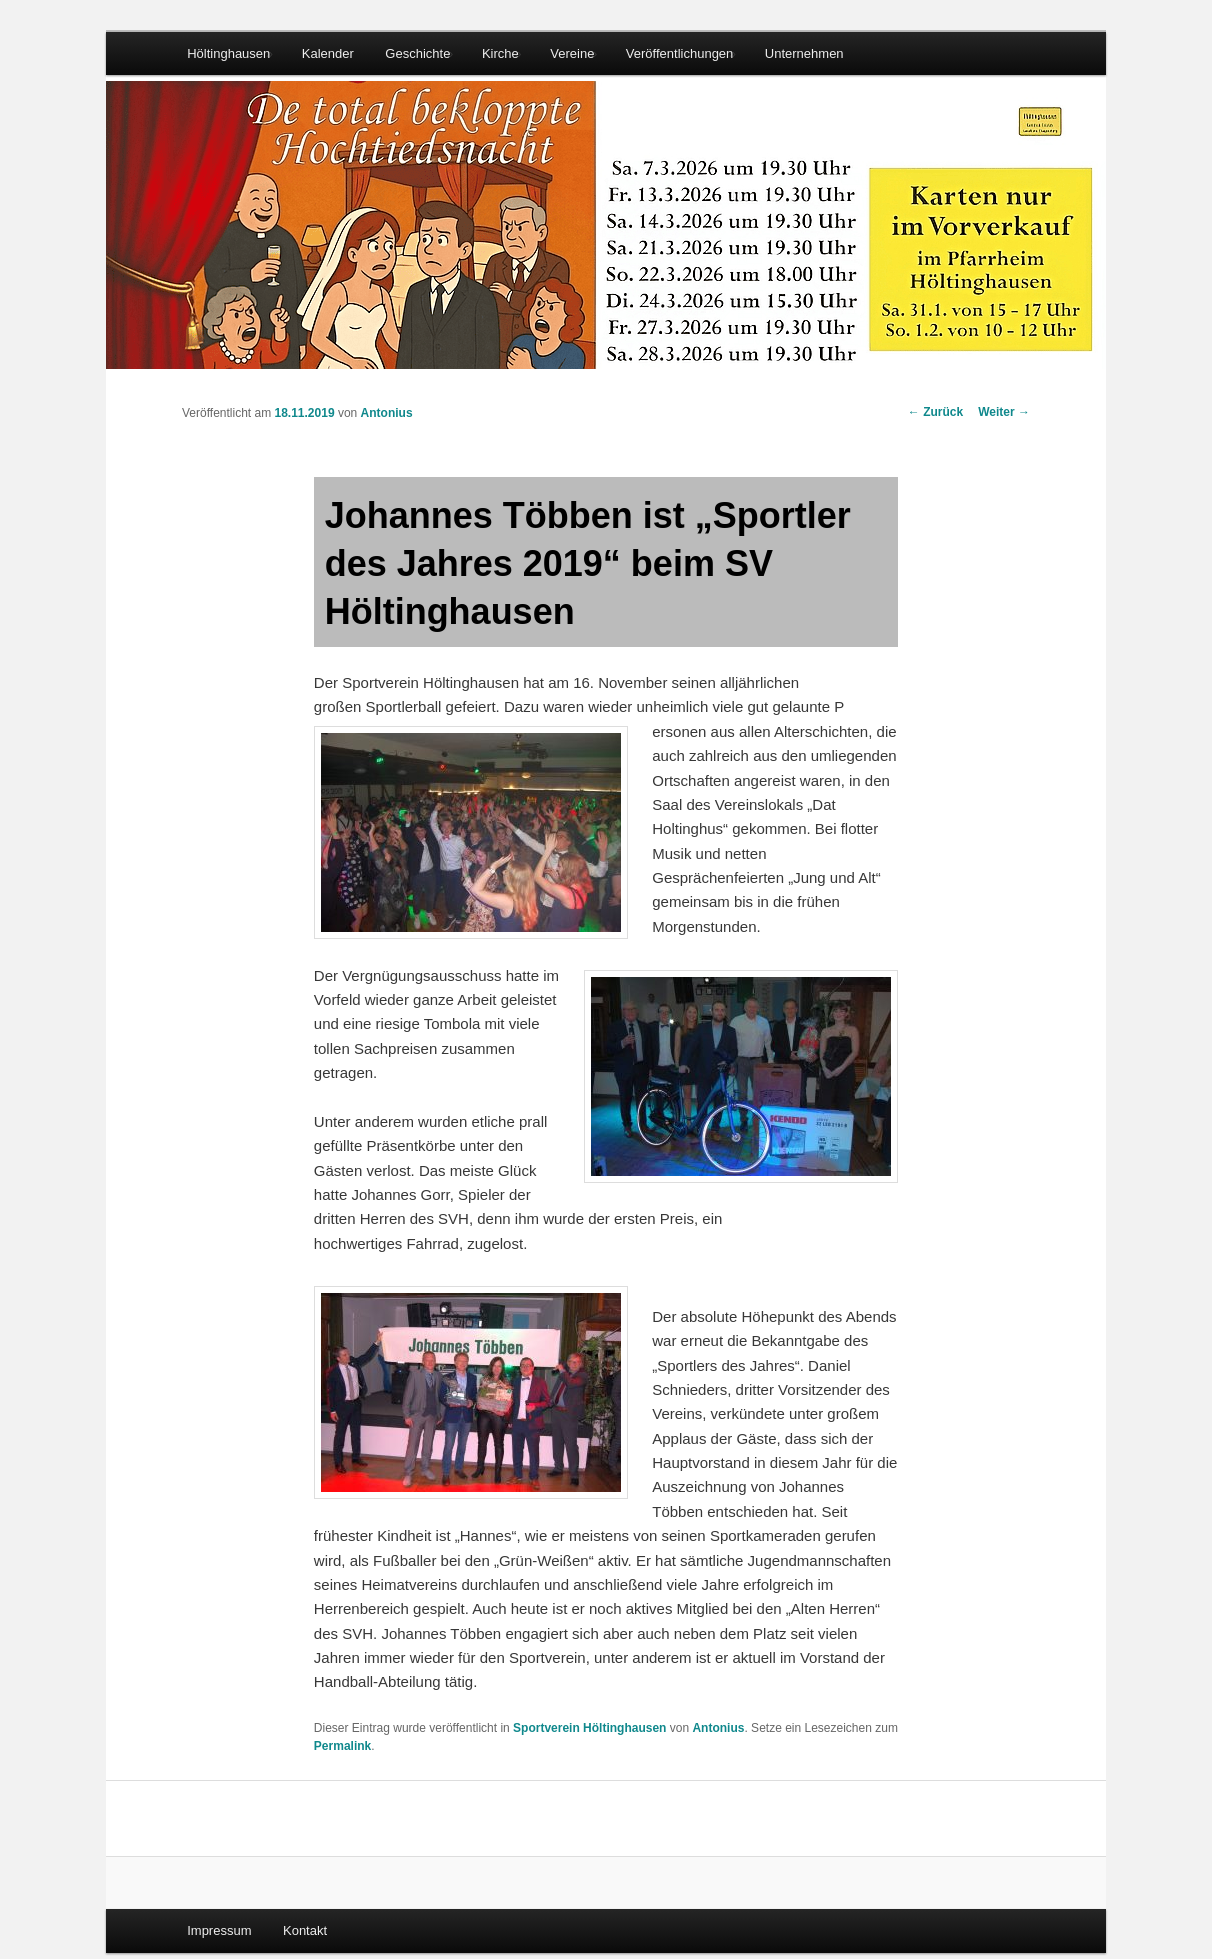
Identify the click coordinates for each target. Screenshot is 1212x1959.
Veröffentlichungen (679, 53)
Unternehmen (804, 53)
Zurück (935, 412)
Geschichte (417, 53)
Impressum (219, 1930)
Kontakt (305, 1930)
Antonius (387, 413)
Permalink (342, 1746)
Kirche (500, 53)
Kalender (328, 53)
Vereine (572, 53)
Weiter (1004, 412)
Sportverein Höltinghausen (589, 1728)
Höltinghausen (228, 53)
